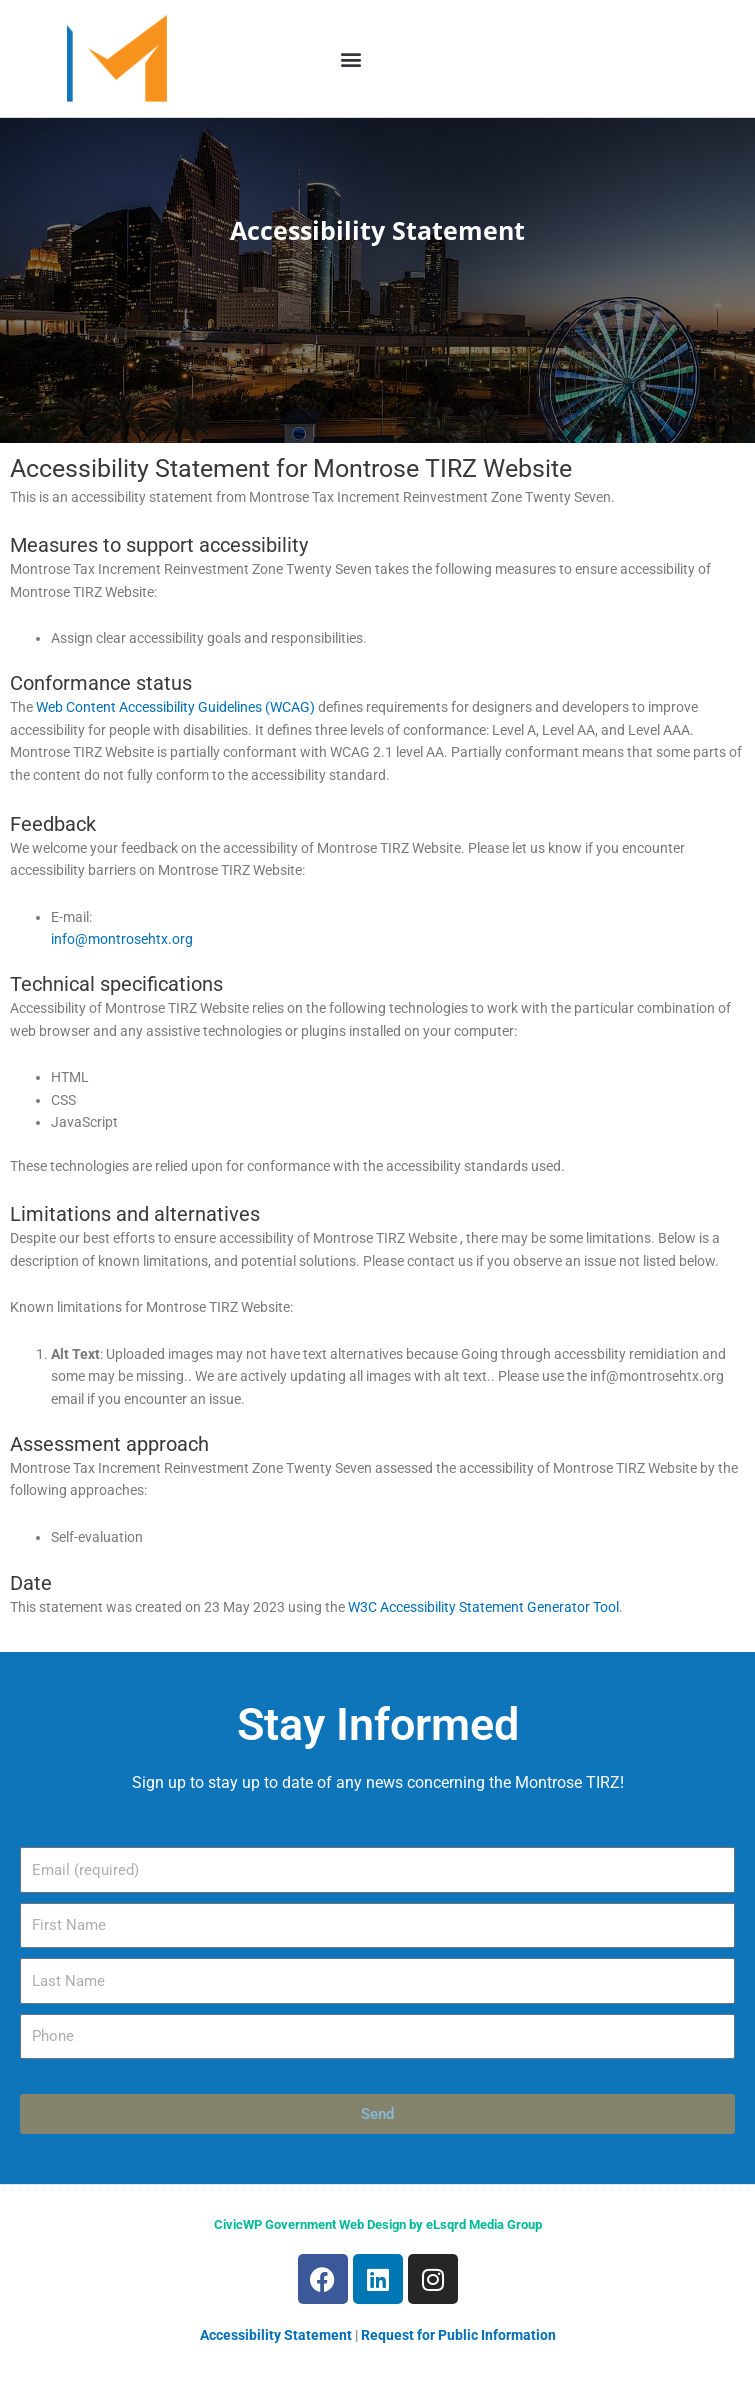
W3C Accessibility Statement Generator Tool (483, 1607)
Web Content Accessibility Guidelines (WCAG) (175, 707)
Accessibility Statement (276, 2335)
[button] (351, 58)
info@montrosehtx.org (122, 939)
